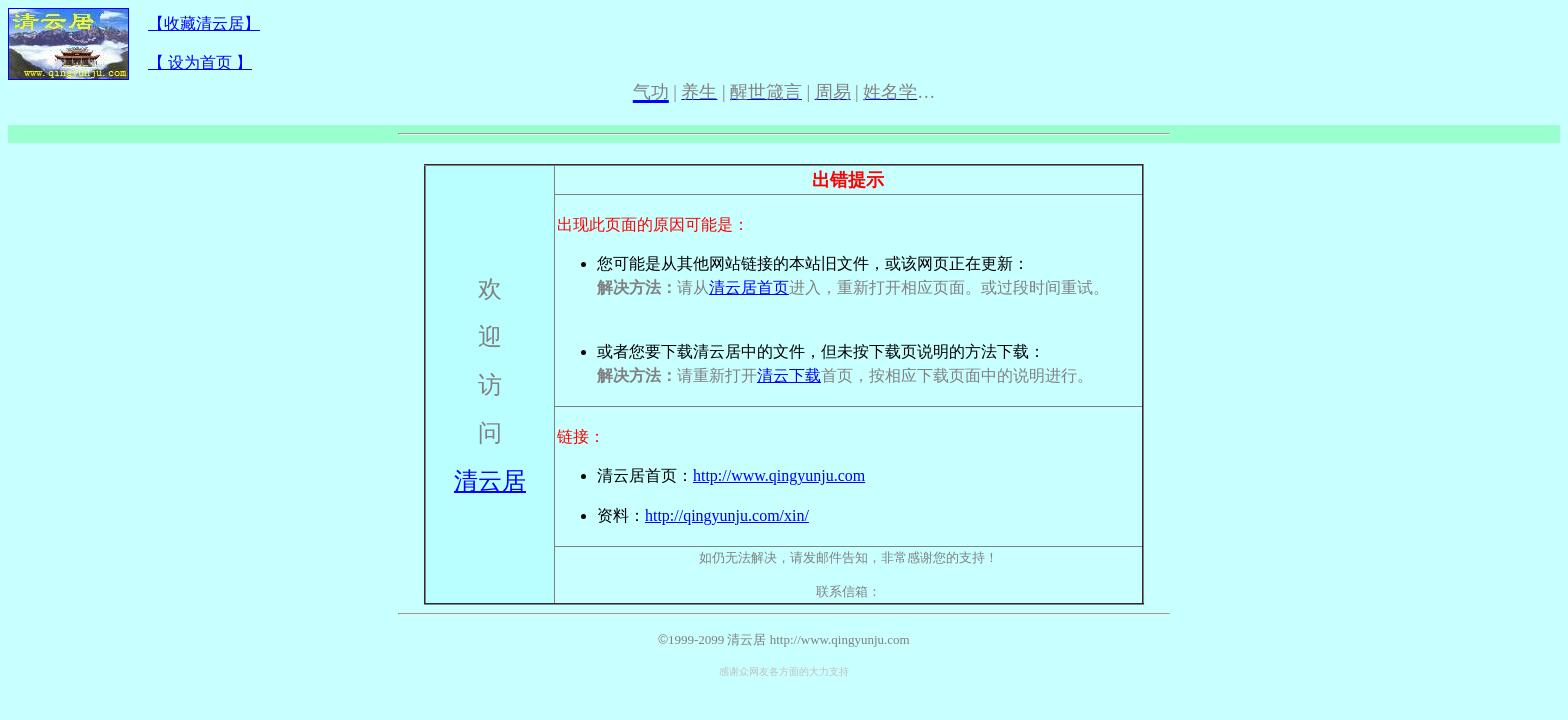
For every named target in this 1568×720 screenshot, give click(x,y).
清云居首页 (749, 287)
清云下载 (789, 375)
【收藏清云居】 (204, 23)
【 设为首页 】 (200, 62)
